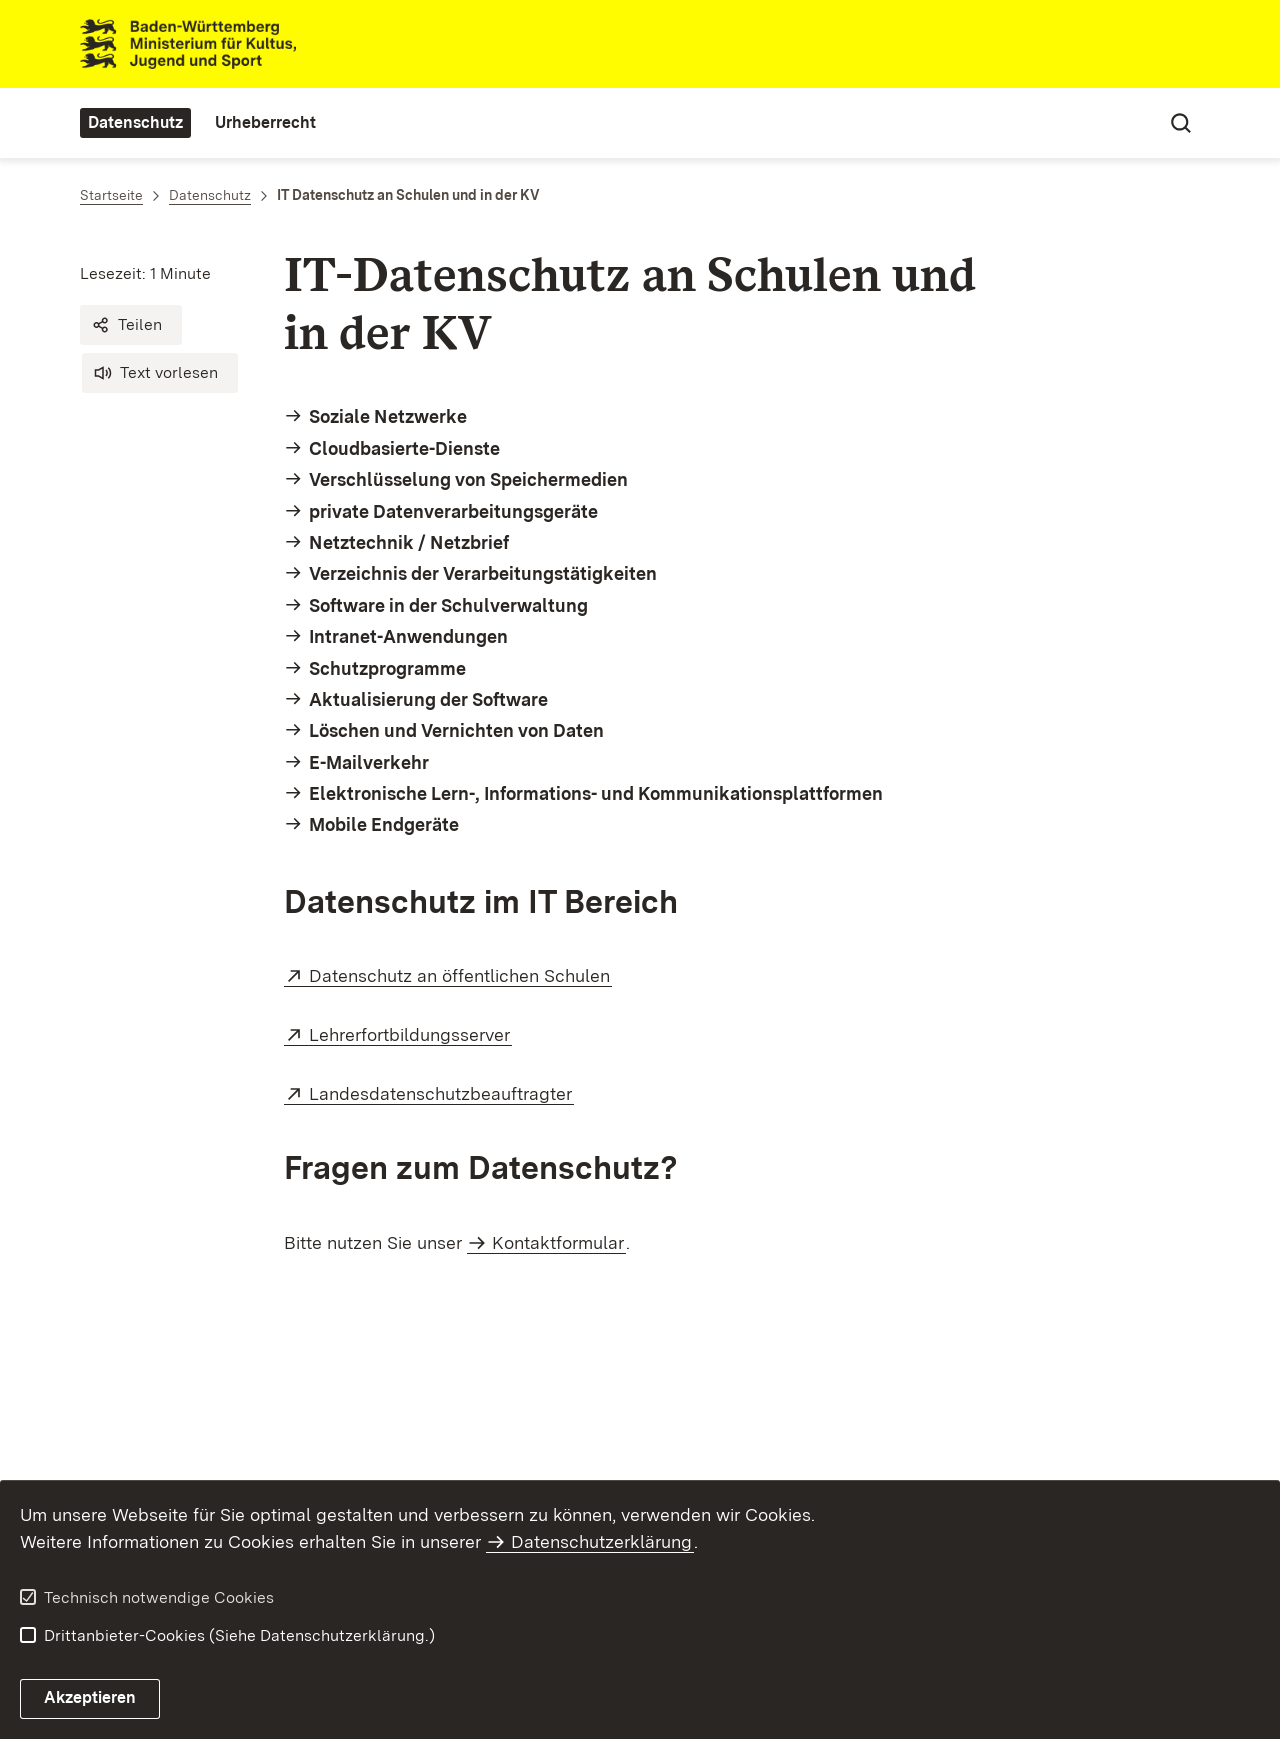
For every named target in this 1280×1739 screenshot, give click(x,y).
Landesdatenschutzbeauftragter (441, 1093)
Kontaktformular (558, 1242)
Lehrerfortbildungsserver (410, 1034)
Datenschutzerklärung (601, 1541)
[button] (131, 325)
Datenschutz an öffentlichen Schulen (460, 975)
